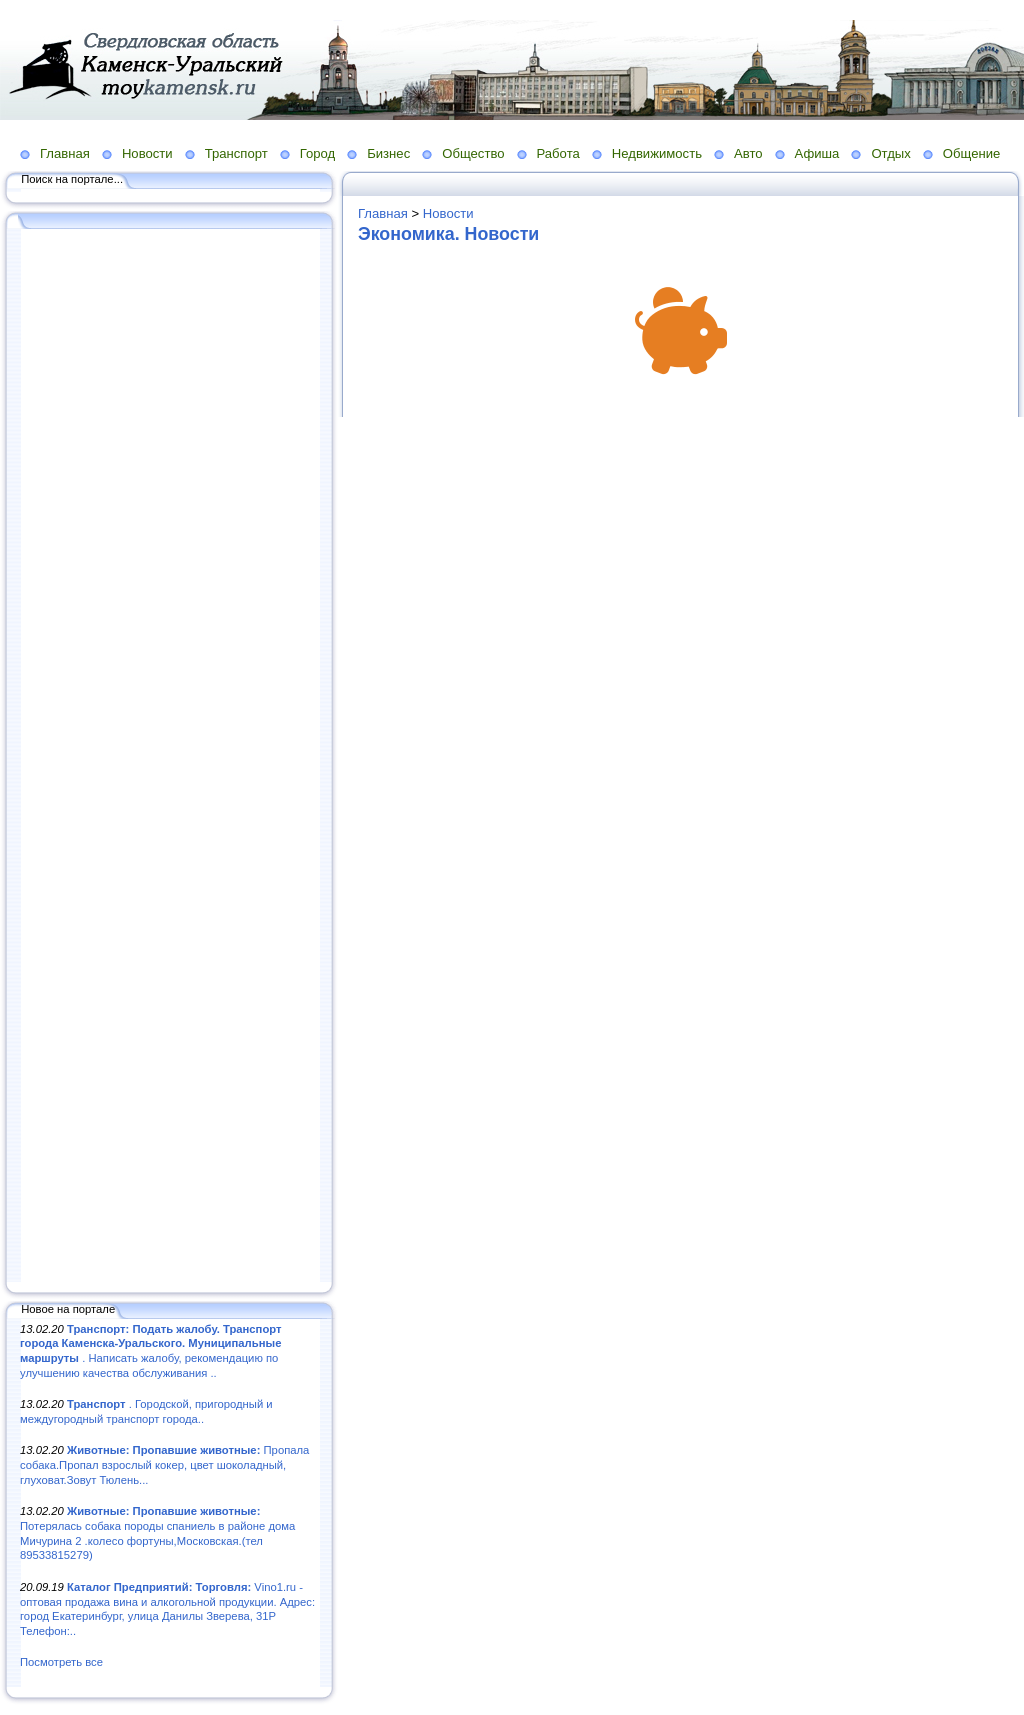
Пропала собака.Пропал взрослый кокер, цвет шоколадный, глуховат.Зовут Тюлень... (164, 1464)
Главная (65, 153)
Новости (147, 153)
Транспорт (236, 153)
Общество (473, 153)
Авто (748, 153)
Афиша (817, 153)
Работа (558, 153)
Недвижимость (657, 153)
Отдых (890, 153)
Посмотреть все (61, 1662)
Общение (972, 153)
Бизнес (388, 153)
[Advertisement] (170, 757)
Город (317, 153)
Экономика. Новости (448, 234)
